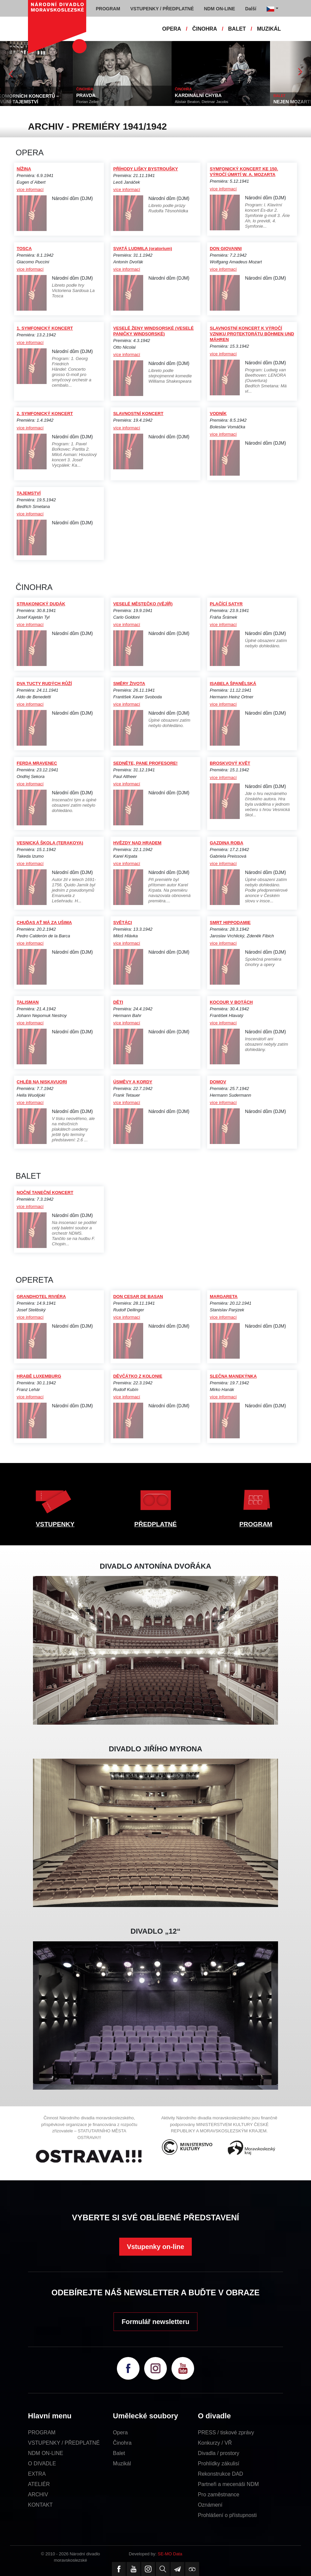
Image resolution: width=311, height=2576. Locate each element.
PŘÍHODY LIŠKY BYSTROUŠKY (145, 168)
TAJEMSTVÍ (29, 493)
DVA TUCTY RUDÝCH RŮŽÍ (44, 683)
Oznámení (210, 2505)
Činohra (122, 2443)
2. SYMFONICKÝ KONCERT (45, 413)
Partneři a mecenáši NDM (228, 2484)
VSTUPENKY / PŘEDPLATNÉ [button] (162, 8)
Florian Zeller (113, 102)
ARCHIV (38, 2494)
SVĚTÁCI (122, 922)
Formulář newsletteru (155, 2321)
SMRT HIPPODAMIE (230, 922)
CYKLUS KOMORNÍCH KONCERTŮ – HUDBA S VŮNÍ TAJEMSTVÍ (44, 98)
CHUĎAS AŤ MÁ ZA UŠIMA (44, 922)
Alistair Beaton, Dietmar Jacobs (227, 102)
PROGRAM (255, 1524)
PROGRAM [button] (108, 8)
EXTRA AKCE (15, 90)
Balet (119, 2453)
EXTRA (37, 2474)
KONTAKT (40, 2505)
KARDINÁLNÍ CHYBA (223, 95)
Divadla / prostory (218, 2453)
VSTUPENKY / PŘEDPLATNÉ (64, 2443)
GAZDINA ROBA (226, 842)
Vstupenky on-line (155, 2246)
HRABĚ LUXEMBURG (39, 1376)
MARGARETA (224, 1296)
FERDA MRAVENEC (37, 763)
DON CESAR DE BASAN (138, 1296)
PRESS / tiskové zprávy (226, 2432)
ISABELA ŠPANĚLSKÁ (233, 683)
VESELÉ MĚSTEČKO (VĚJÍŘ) (142, 603)
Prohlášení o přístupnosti (227, 2515)
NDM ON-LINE (45, 2453)
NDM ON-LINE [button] (219, 8)
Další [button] (250, 8)
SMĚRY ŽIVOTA (129, 683)
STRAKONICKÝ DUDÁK (41, 603)
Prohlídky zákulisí (218, 2463)
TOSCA (24, 248)
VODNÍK (218, 413)
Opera (120, 2432)
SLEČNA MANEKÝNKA (233, 1376)
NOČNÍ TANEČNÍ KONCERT (45, 1192)
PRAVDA (111, 95)
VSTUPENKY (55, 1524)
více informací (30, 189)
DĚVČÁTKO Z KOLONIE (137, 1376)
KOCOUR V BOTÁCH (231, 1002)
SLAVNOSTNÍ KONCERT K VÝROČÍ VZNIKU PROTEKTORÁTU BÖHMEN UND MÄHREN (252, 334)
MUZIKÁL (269, 29)
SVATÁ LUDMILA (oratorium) (142, 248)
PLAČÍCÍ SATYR (226, 603)
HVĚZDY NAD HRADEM (137, 842)
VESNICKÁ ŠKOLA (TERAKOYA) (50, 842)
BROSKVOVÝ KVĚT (230, 763)
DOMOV (218, 1081)
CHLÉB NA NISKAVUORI (42, 1081)
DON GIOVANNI (226, 248)
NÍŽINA (24, 168)
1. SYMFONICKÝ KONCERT (45, 328)
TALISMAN (28, 1002)
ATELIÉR (39, 2484)
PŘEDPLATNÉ (155, 1524)
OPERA (171, 29)
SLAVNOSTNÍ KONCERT (138, 413)
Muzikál (122, 2463)
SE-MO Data (170, 2553)
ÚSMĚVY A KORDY (132, 1081)
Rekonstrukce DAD (220, 2474)
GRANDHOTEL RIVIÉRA (41, 1296)
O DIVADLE (42, 2463)
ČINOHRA (204, 29)
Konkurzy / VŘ (215, 2443)
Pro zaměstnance (218, 2494)
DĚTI (118, 1002)
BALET (237, 29)
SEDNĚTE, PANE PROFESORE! (145, 763)
